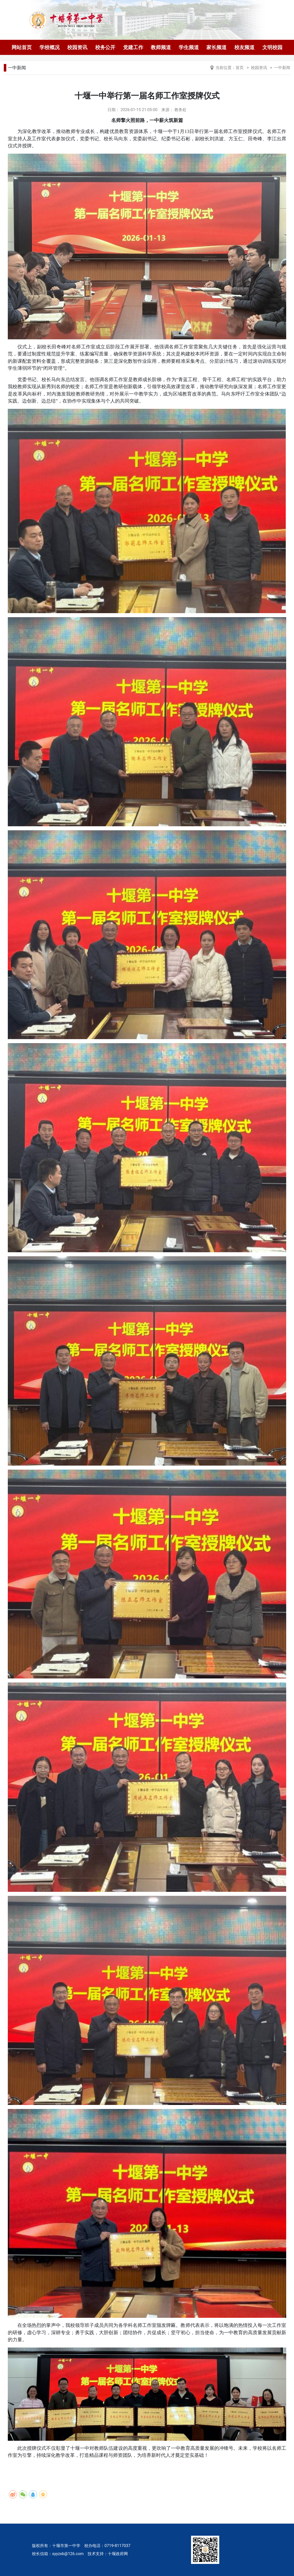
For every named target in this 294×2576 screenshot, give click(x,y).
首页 (240, 67)
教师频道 (161, 47)
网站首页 (22, 47)
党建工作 (133, 47)
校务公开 (105, 47)
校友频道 (244, 47)
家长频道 (216, 47)
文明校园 (272, 47)
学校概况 (50, 47)
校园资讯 (77, 47)
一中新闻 (17, 67)
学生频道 (189, 47)
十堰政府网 (118, 2553)
